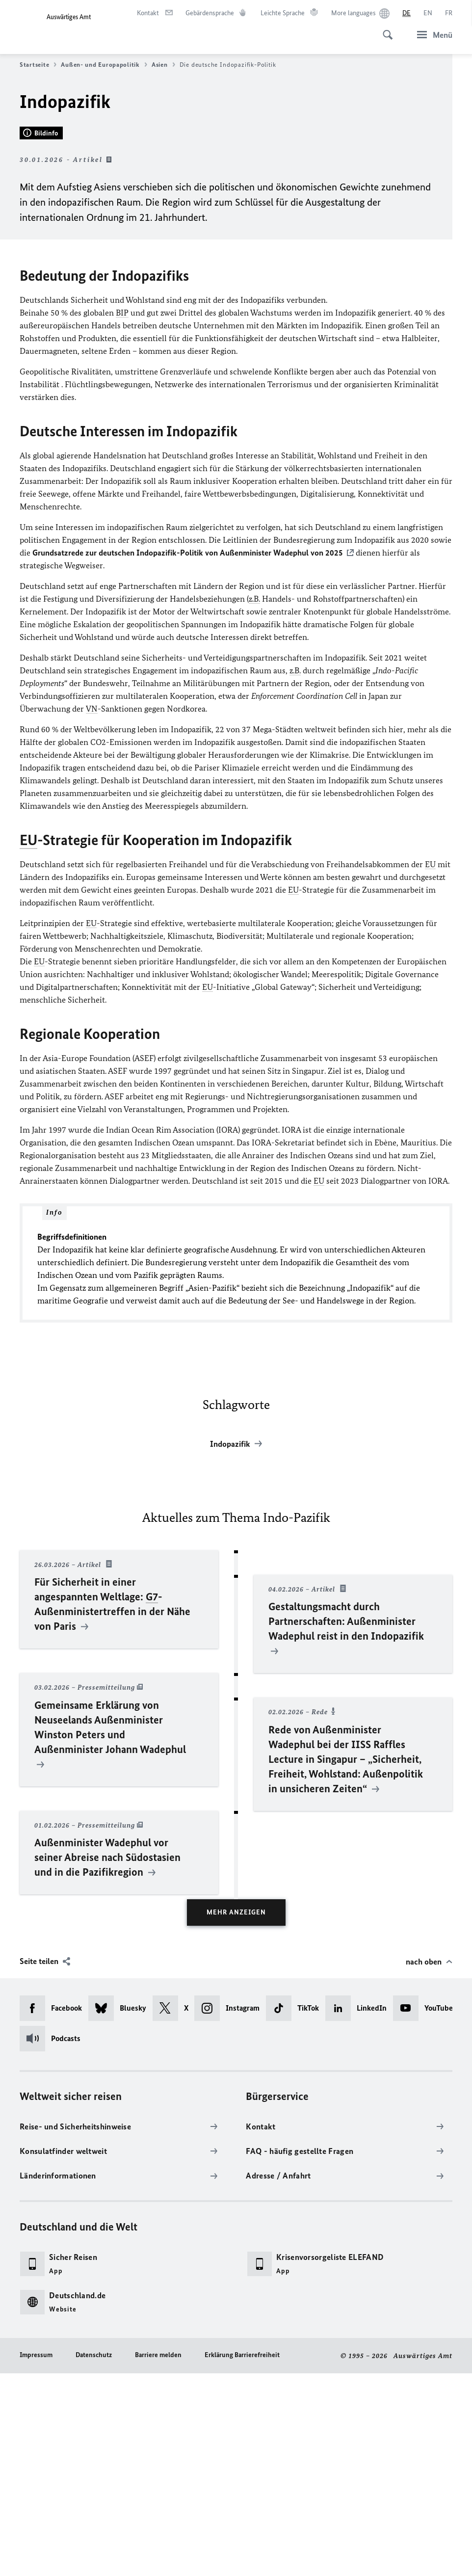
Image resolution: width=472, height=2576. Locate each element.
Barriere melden (158, 2557)
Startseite (38, 64)
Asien (163, 64)
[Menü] (431, 35)
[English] (427, 13)
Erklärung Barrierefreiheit (242, 2557)
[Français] (448, 13)
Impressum (36, 2557)
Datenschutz (94, 2557)
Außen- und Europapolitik (104, 64)
